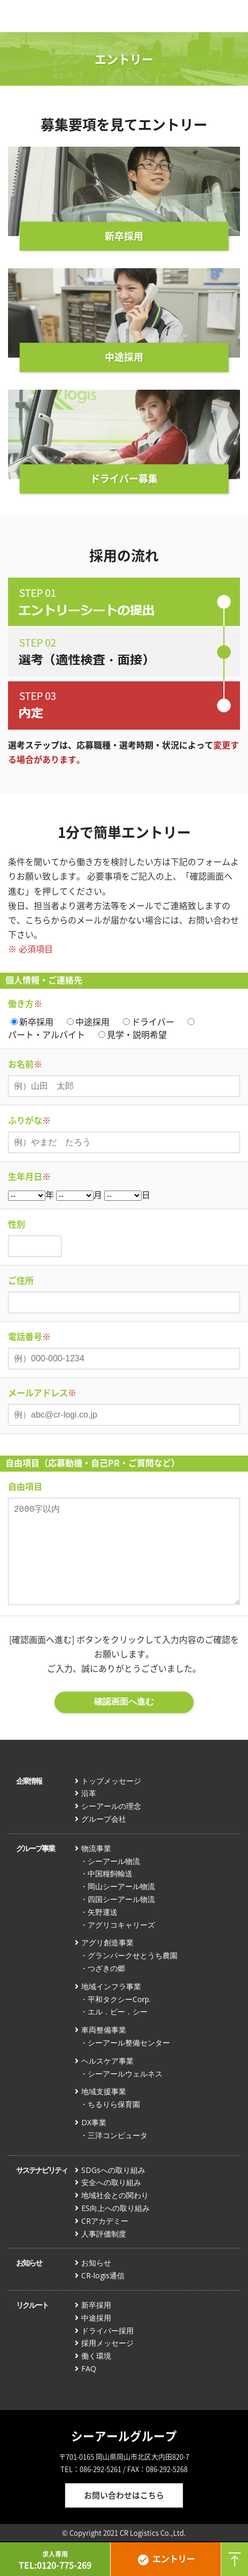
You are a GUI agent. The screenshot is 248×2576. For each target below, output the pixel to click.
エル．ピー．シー (118, 2011)
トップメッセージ (111, 1781)
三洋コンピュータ (118, 2135)
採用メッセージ (107, 2343)
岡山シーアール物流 (121, 1886)
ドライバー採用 (107, 2330)
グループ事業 (35, 1848)
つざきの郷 (106, 1968)
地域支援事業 (103, 2091)
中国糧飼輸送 (110, 1873)
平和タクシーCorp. (119, 1999)
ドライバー (152, 1021)
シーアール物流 (114, 1861)
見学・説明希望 (137, 1034)
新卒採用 (36, 1021)
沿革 (88, 1793)
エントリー (166, 2559)
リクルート (32, 2305)
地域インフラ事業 (111, 1986)
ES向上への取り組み (115, 2208)
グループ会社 (103, 1819)
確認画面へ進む (124, 1701)
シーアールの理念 (111, 1806)
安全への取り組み (111, 2182)
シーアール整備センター (129, 2042)
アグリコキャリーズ (121, 1925)
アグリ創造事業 (107, 1942)
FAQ (88, 2368)
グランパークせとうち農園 (132, 1955)
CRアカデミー (104, 2221)
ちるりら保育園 (114, 2104)
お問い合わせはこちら (124, 2495)
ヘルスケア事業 (107, 2061)
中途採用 (92, 1021)
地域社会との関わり (115, 2195)
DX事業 (93, 2122)
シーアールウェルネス (125, 2074)
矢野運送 (103, 1912)
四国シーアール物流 (121, 1899)
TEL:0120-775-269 (55, 2560)
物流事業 (96, 1848)
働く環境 (96, 2356)
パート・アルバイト (46, 1034)
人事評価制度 (103, 2234)
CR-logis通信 (103, 2275)
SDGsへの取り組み (113, 2170)
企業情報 (29, 1781)
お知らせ (29, 2262)
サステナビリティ (41, 2170)
